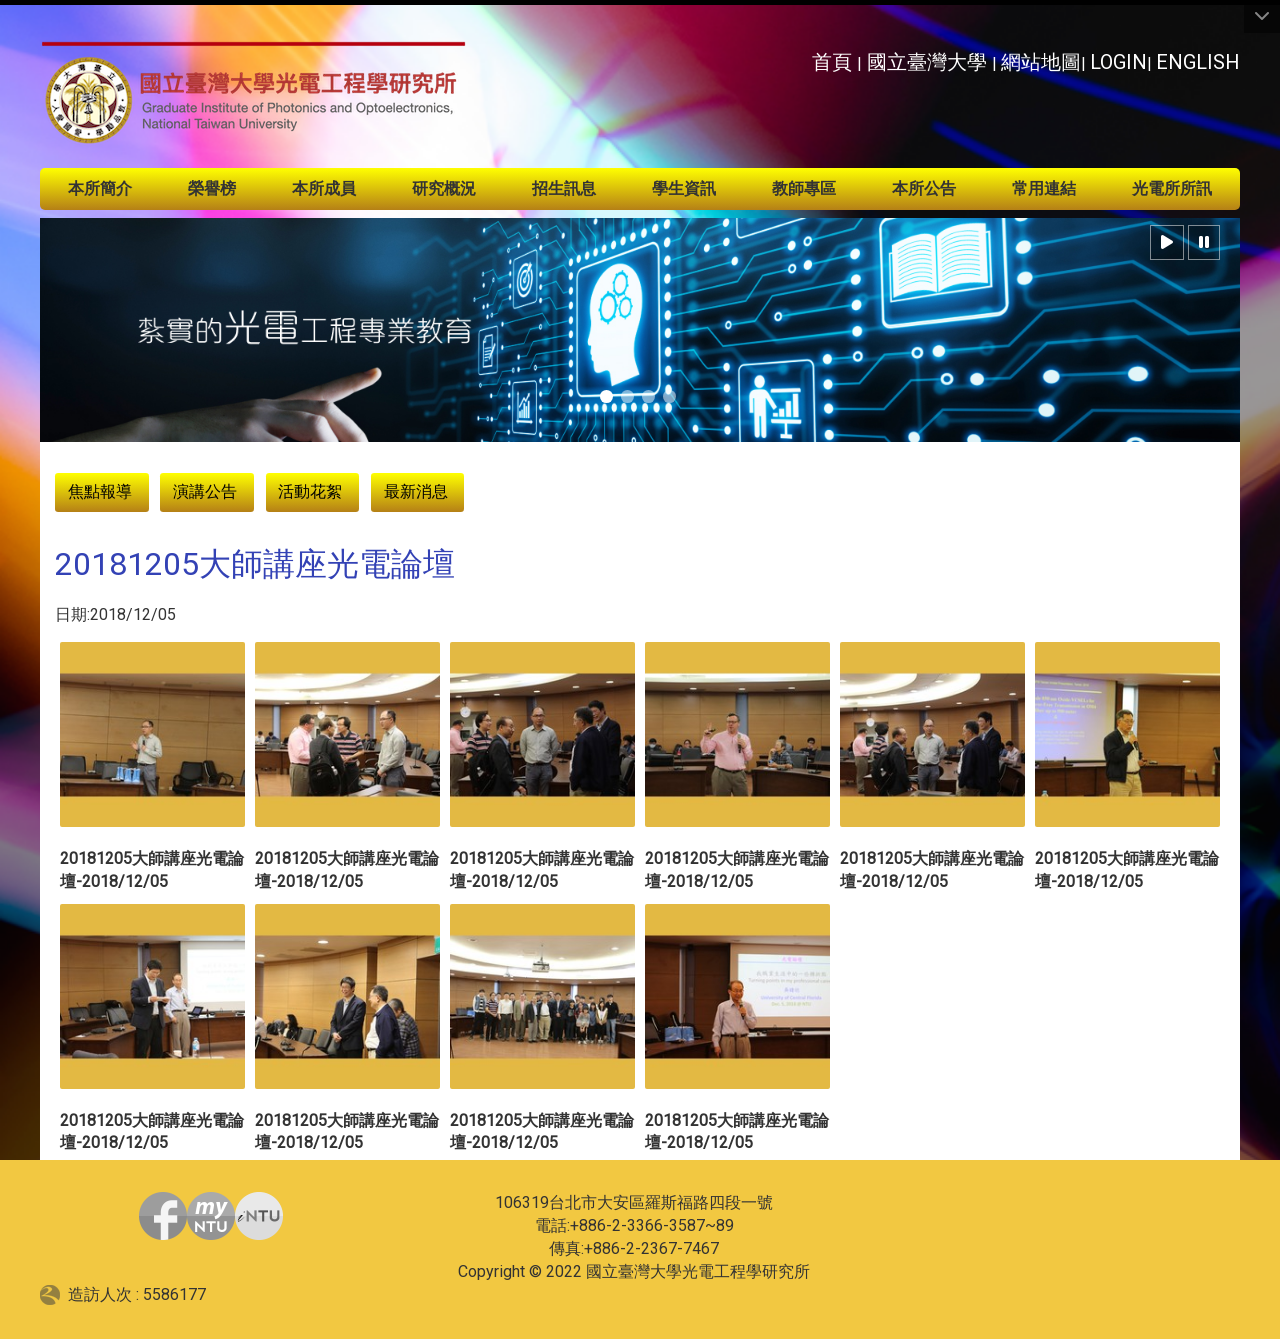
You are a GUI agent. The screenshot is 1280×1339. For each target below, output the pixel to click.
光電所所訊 (1172, 188)
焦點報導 (100, 491)
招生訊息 (564, 188)
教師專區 (804, 188)
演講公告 (205, 491)
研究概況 (444, 188)
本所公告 (924, 188)
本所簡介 (100, 188)
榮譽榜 (212, 188)
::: (800, 56)
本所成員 (324, 188)
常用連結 (1044, 188)
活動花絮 (310, 491)
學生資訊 (684, 188)
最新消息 (416, 491)
